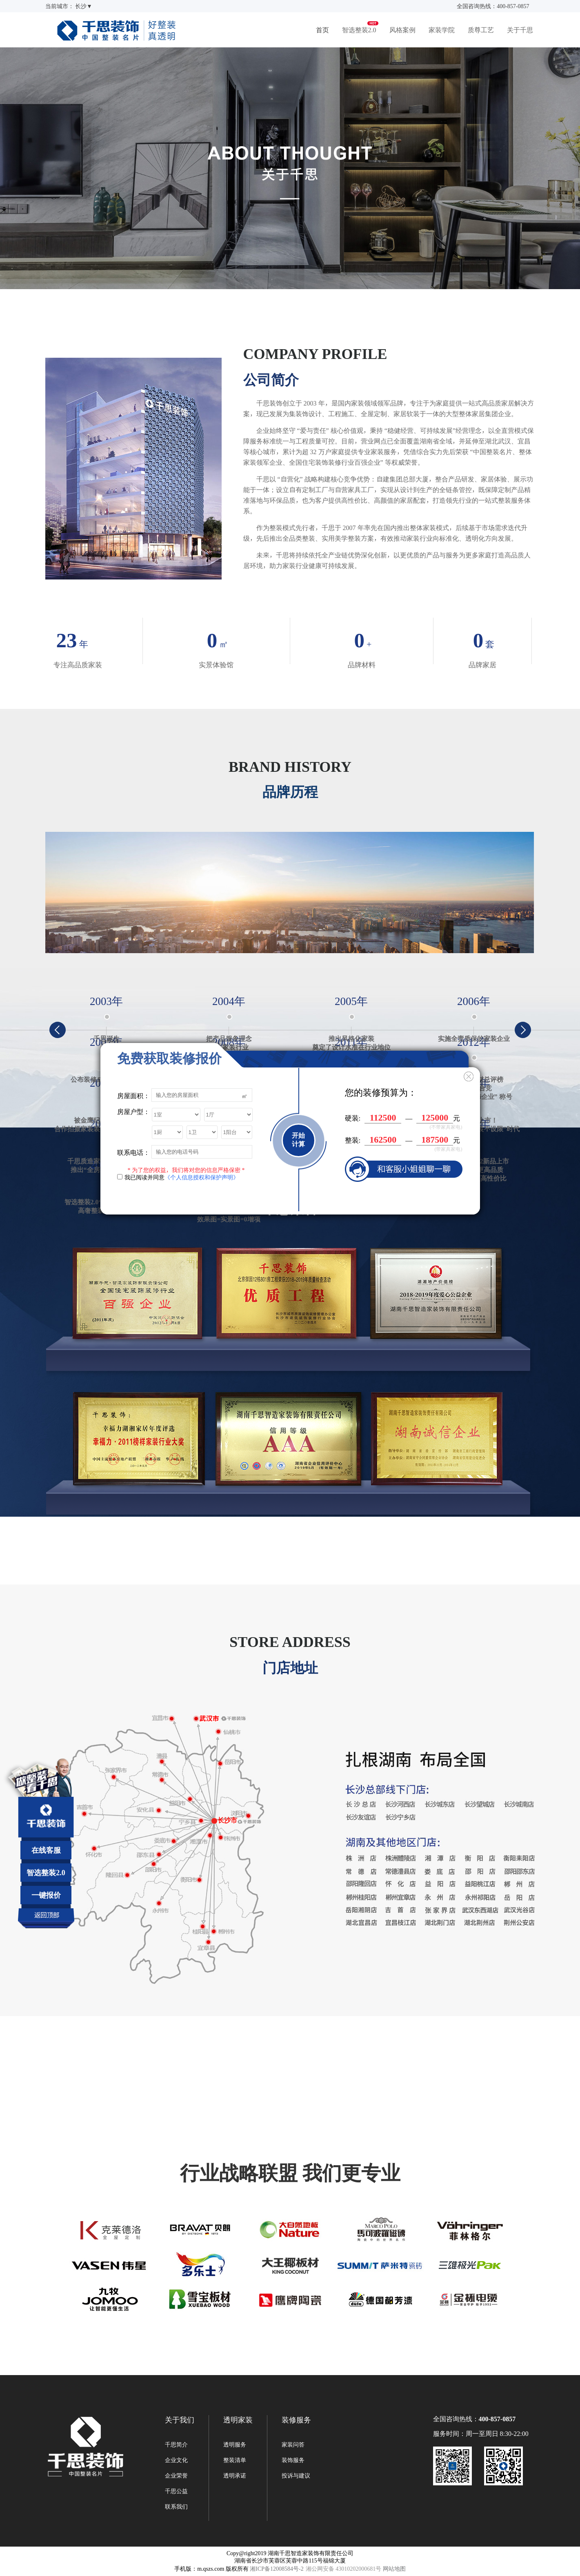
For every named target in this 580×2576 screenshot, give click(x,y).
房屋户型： (133, 1111)
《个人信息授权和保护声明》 (201, 1177)
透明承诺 (234, 2475)
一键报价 (46, 1895)
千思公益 (176, 2491)
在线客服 (46, 1850)
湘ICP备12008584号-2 (276, 2569)
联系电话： (133, 1152)
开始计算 (298, 1139)
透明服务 (234, 2444)
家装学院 (442, 30)
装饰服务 (293, 2460)
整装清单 (234, 2460)
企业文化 (176, 2460)
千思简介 (176, 2444)
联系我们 (176, 2506)
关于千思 (520, 30)
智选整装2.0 (359, 30)
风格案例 (402, 30)
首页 (322, 30)
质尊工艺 (481, 30)
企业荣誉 (176, 2475)
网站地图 (394, 2569)
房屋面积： (133, 1095)
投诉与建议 (296, 2475)
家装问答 (293, 2444)
